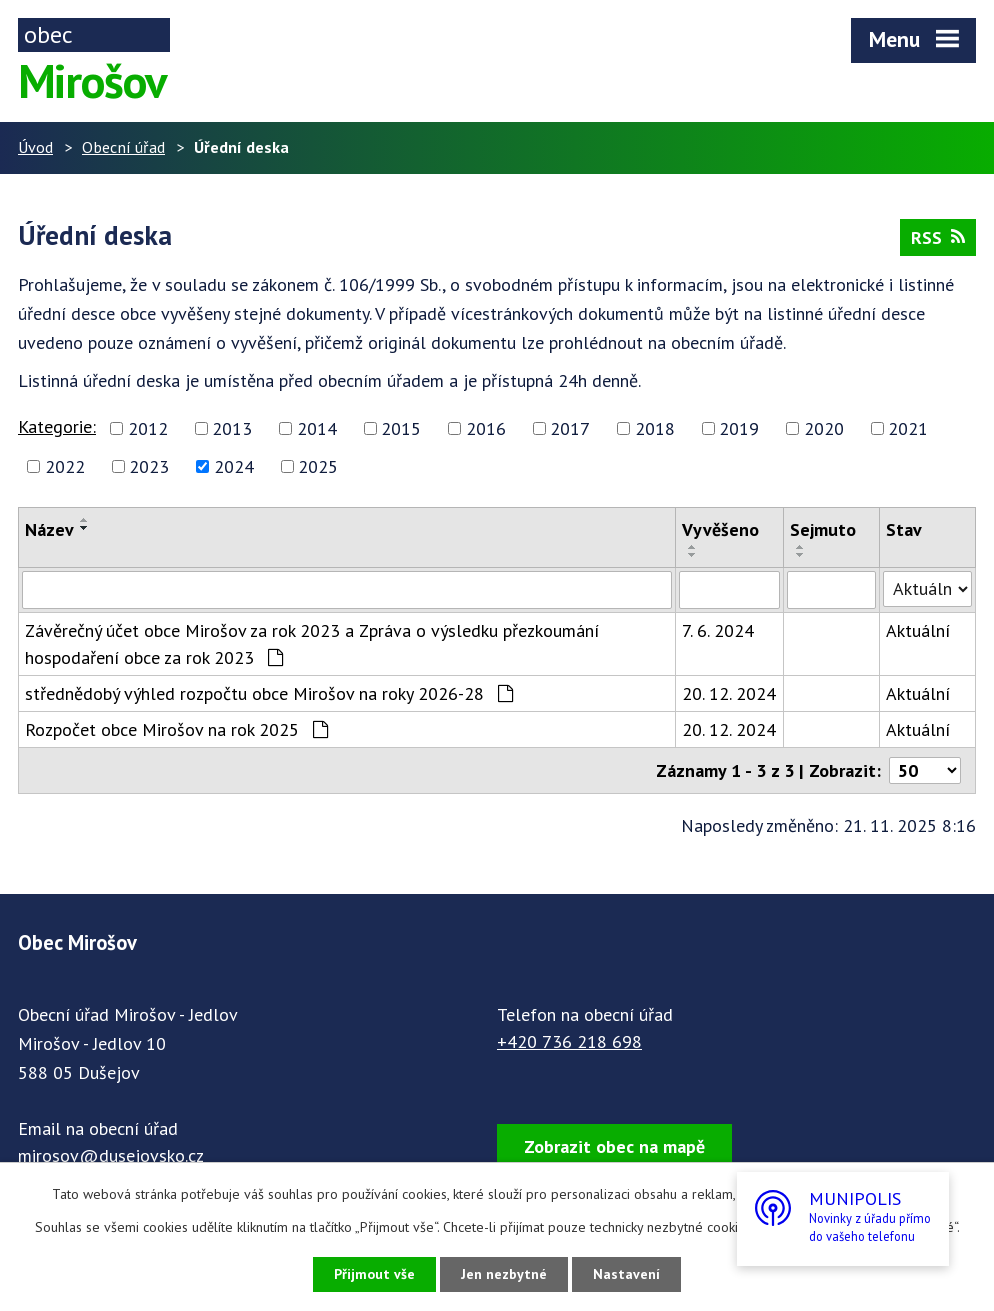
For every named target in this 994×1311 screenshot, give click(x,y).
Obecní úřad (123, 147)
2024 (234, 466)
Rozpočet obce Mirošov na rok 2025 (176, 729)
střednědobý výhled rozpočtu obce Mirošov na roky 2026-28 (269, 693)
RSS (938, 237)
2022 (65, 466)
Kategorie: (57, 426)
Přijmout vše (374, 1274)
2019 (739, 428)
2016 (486, 428)
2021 (908, 428)
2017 (570, 428)
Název (49, 529)
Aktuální (918, 630)
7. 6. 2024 (718, 630)
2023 (149, 466)
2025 (318, 466)
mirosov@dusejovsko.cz (111, 1155)
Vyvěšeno (720, 529)
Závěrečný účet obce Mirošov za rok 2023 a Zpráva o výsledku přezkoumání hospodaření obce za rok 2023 (312, 644)
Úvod (35, 147)
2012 (148, 428)
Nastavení (626, 1274)
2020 (824, 428)
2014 (317, 428)
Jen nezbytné (504, 1274)
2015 (401, 428)
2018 (655, 428)
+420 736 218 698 (569, 1041)
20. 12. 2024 (729, 693)
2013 (232, 428)
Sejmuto (823, 529)
